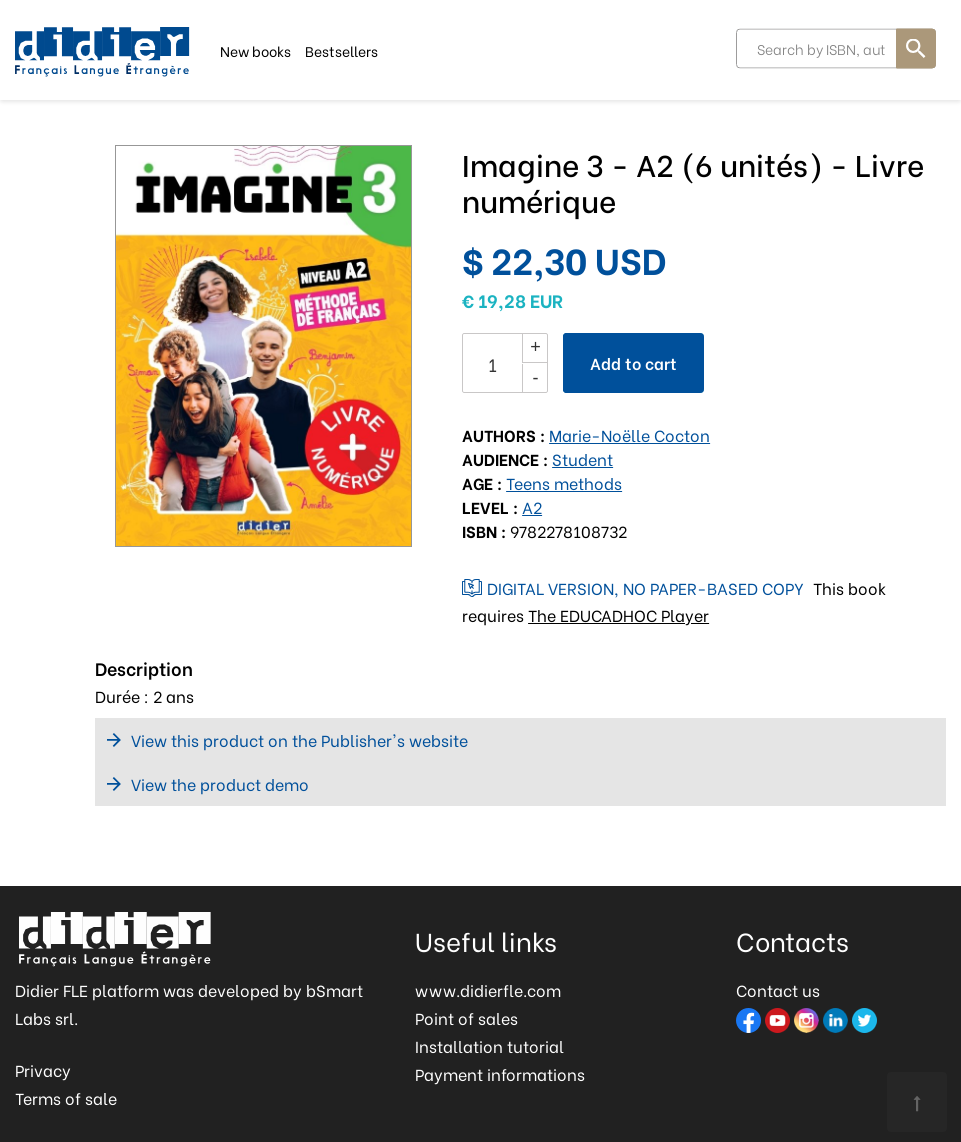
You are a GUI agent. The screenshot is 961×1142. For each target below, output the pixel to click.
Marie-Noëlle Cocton (629, 434)
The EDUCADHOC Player (618, 614)
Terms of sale (66, 1097)
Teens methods (564, 482)
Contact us (778, 989)
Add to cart (633, 362)
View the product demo (220, 783)
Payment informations (500, 1073)
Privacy (43, 1069)
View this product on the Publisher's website (299, 739)
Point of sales (466, 1017)
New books (255, 49)
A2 (532, 506)
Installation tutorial (489, 1045)
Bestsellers (341, 49)
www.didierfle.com (488, 989)
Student (582, 458)
